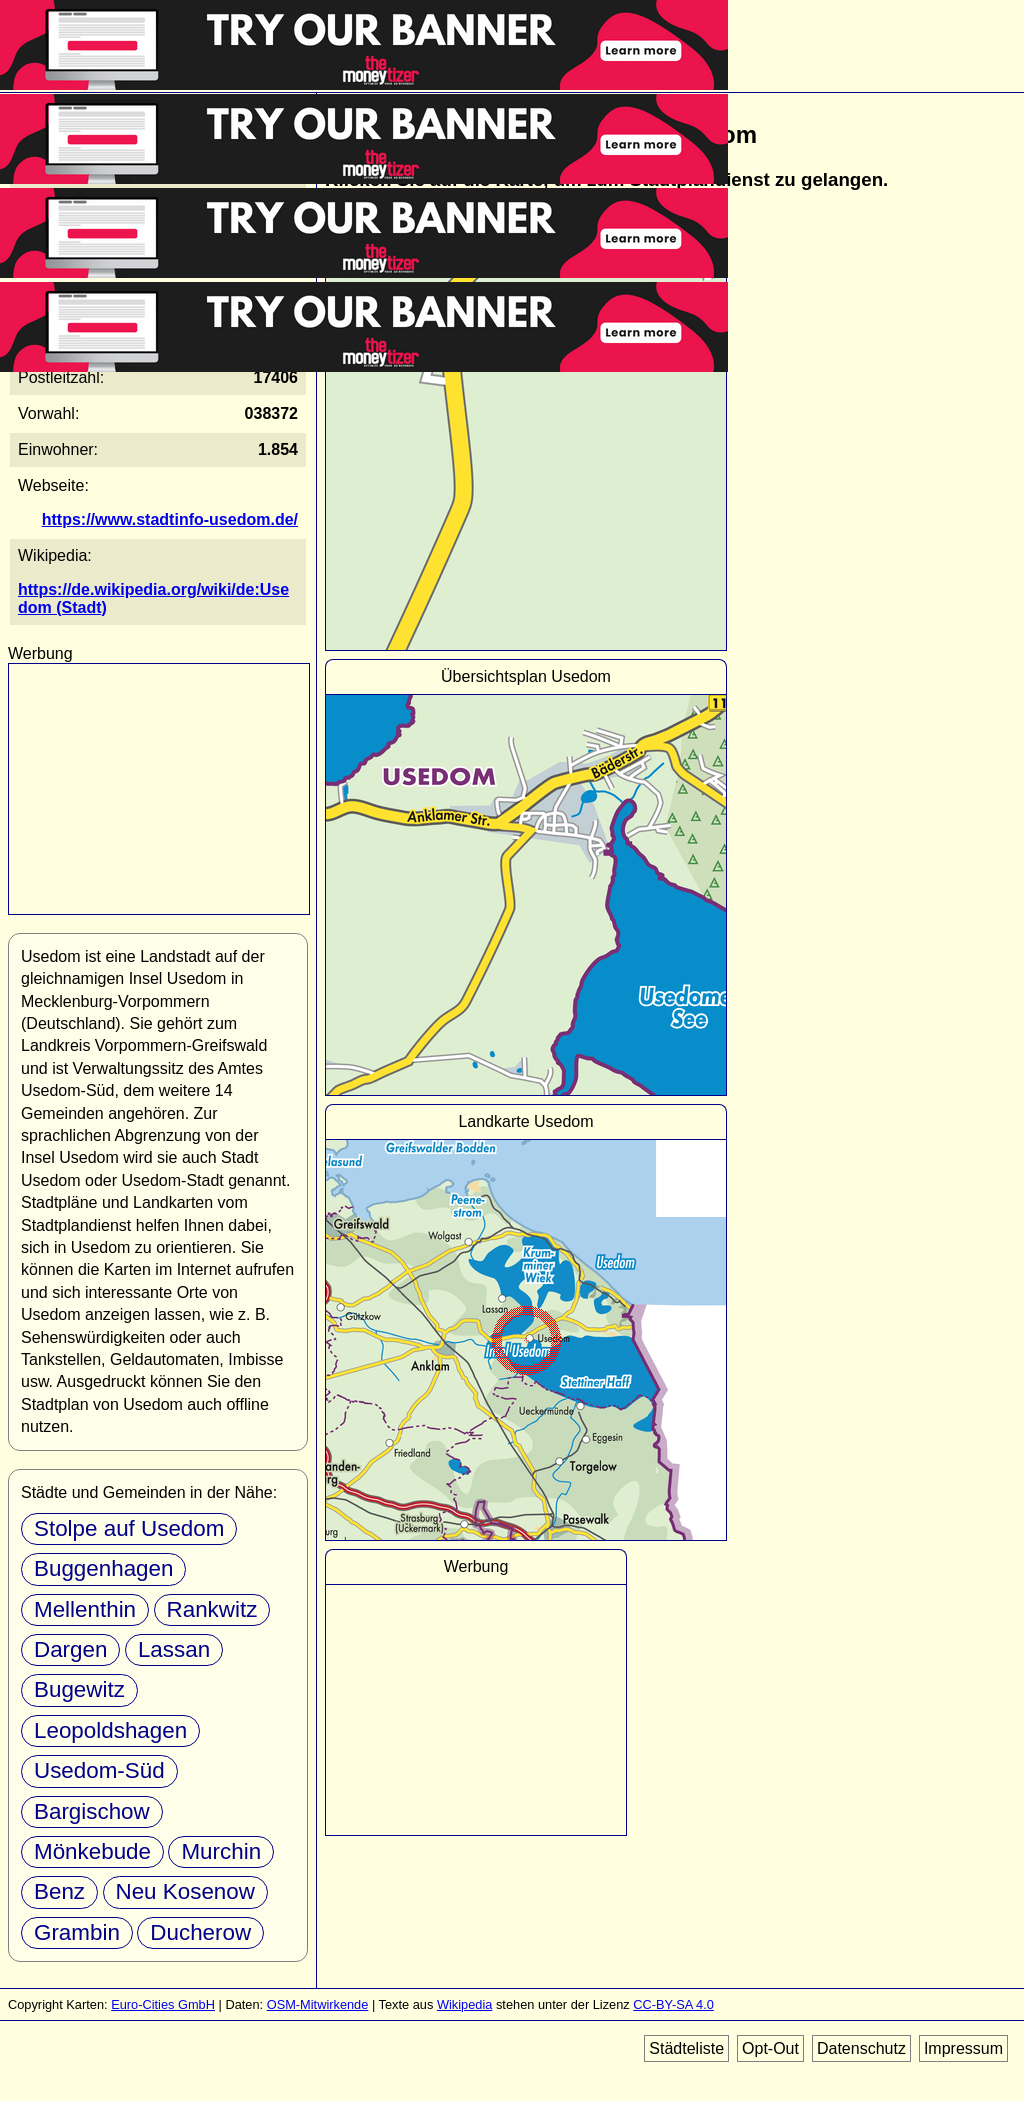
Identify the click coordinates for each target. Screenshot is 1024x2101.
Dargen (70, 1649)
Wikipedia (464, 2004)
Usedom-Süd (99, 1770)
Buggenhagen (103, 1568)
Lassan (174, 1649)
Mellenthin (85, 1609)
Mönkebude (92, 1851)
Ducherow (200, 1932)
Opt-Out (770, 2048)
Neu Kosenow (185, 1891)
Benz (59, 1891)
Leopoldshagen (110, 1730)
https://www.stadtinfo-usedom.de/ (170, 519)
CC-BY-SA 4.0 (673, 2004)
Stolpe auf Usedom (129, 1528)
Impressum (963, 2048)
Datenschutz (861, 2048)
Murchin (221, 1851)
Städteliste (686, 2048)
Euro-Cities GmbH (163, 2004)
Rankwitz (212, 1609)
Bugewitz (79, 1689)
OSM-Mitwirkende (318, 2004)
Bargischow (92, 1811)
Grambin (77, 1932)
